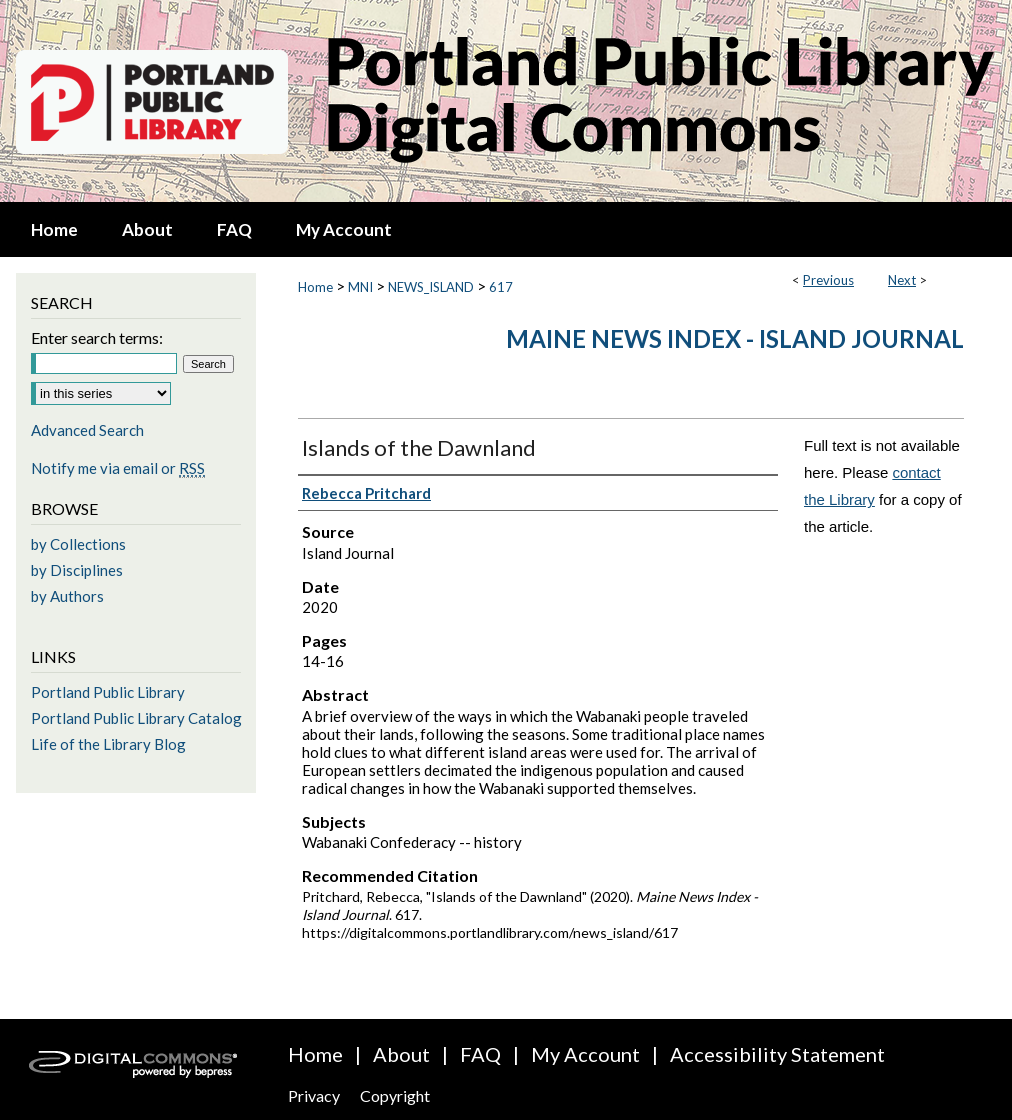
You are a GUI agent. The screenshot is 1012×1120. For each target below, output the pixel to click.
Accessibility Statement (777, 1054)
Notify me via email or (118, 468)
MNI (360, 287)
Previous (828, 280)
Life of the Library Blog (108, 744)
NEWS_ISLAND (431, 287)
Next (902, 280)
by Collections (78, 544)
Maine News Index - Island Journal (735, 338)
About (401, 1054)
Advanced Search (87, 430)
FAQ (480, 1054)
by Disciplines (77, 570)
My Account (585, 1054)
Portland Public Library (108, 692)
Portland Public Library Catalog (136, 718)
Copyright (395, 1095)
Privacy (314, 1095)
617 (501, 287)
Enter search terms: (97, 337)
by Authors (67, 596)
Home (315, 287)
